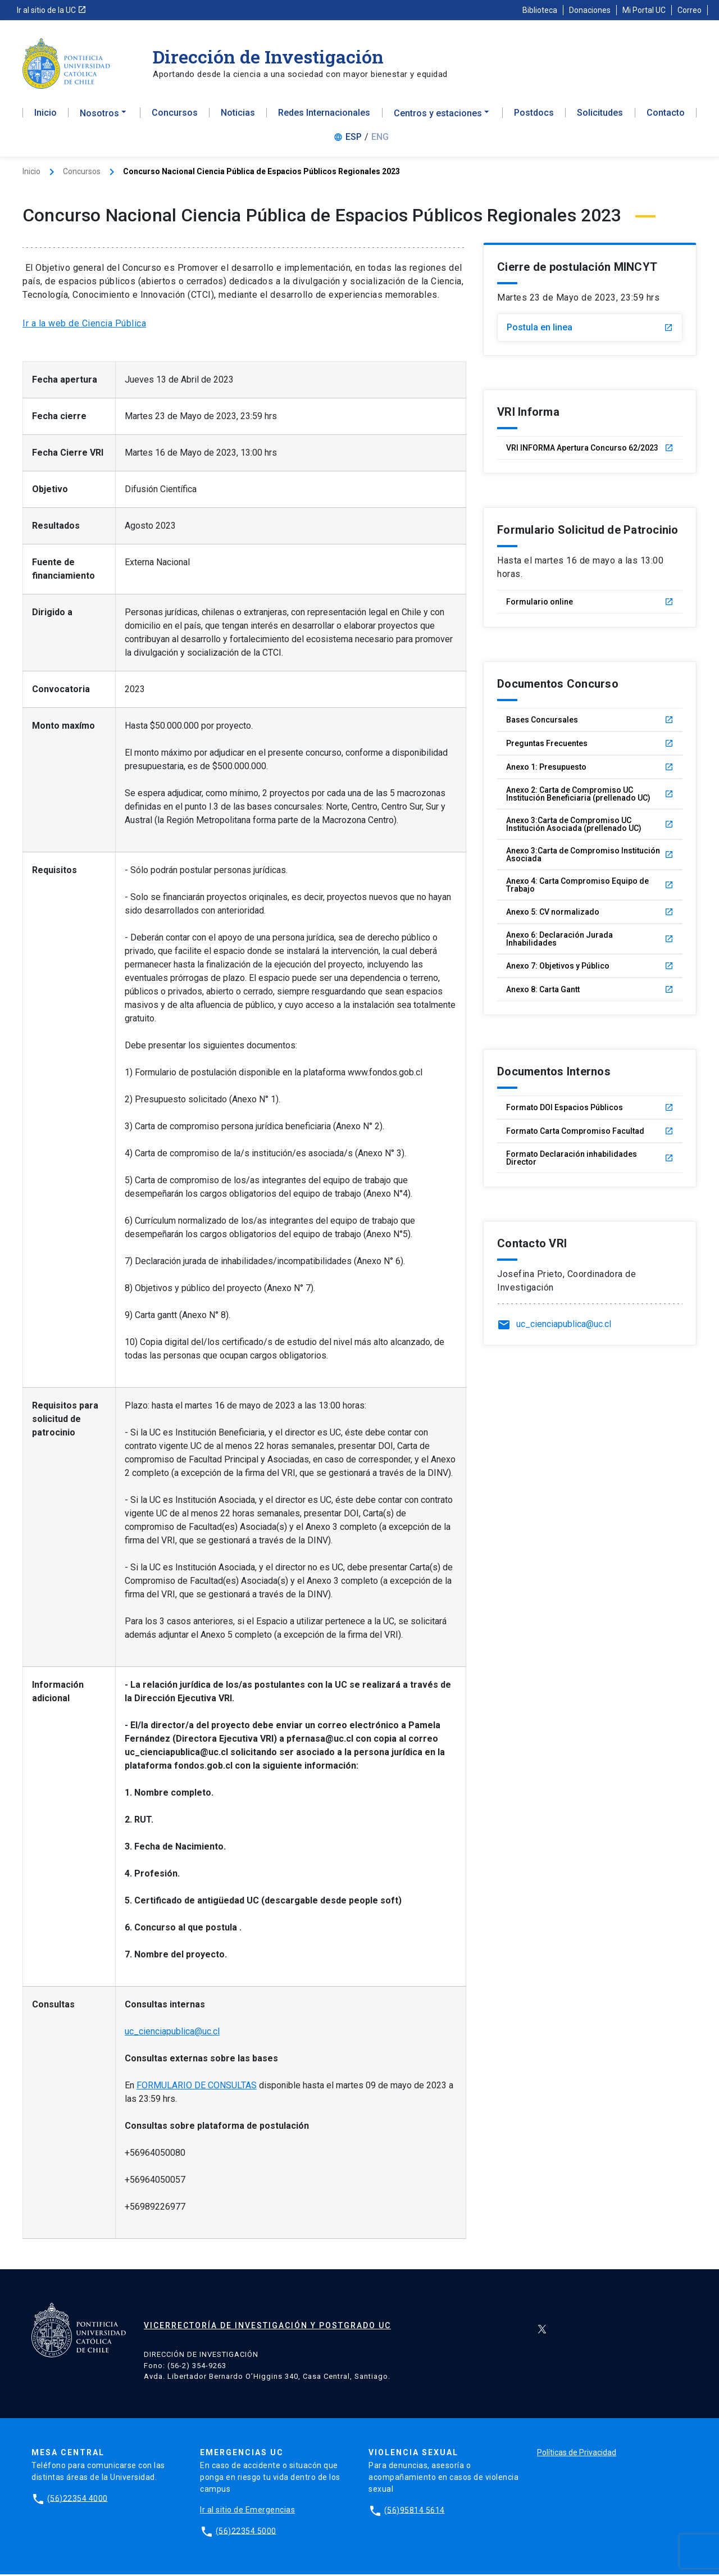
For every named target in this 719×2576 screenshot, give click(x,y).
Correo (689, 10)
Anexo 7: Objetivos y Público (590, 968)
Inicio (45, 116)
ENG (380, 139)
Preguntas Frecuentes (590, 746)
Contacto (666, 116)
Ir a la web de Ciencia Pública (84, 325)
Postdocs (534, 116)
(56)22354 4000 (77, 2499)
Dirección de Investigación (268, 56)
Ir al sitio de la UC (52, 10)
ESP (353, 139)
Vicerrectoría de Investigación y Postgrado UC (267, 2327)
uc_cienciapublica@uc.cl (172, 2033)
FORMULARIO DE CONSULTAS (196, 2087)
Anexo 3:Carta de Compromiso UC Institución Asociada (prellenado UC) (590, 827)
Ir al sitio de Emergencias (247, 2511)
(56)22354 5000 (246, 2532)
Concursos (175, 116)
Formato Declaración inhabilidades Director (590, 1160)
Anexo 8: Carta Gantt (590, 992)
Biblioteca (539, 10)
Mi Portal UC (644, 10)
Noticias (238, 116)
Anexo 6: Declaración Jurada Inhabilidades (590, 941)
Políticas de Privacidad (576, 2454)
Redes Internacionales (324, 116)
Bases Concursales (590, 722)
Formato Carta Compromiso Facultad (590, 1133)
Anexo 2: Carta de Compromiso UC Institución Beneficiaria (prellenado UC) (590, 796)
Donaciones (590, 10)
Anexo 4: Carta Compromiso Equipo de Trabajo (590, 887)
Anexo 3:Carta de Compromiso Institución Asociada (590, 857)
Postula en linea (590, 330)
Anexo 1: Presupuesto (590, 769)
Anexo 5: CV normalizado (590, 914)
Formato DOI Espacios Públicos (590, 1110)
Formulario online (590, 604)
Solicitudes (600, 116)
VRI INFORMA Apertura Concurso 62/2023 (590, 450)
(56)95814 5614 (414, 2511)
